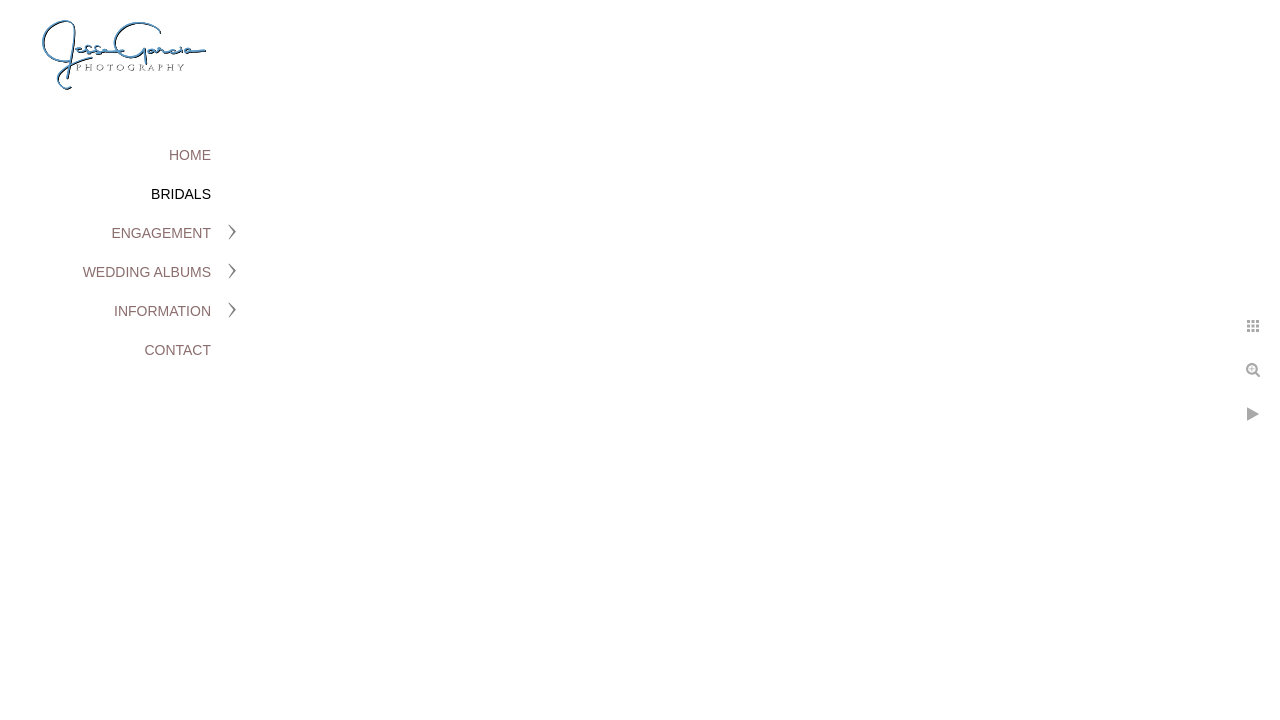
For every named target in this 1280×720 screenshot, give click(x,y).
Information (162, 311)
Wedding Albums (147, 272)
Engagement (161, 233)
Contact (177, 350)
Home (190, 155)
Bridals (181, 194)
